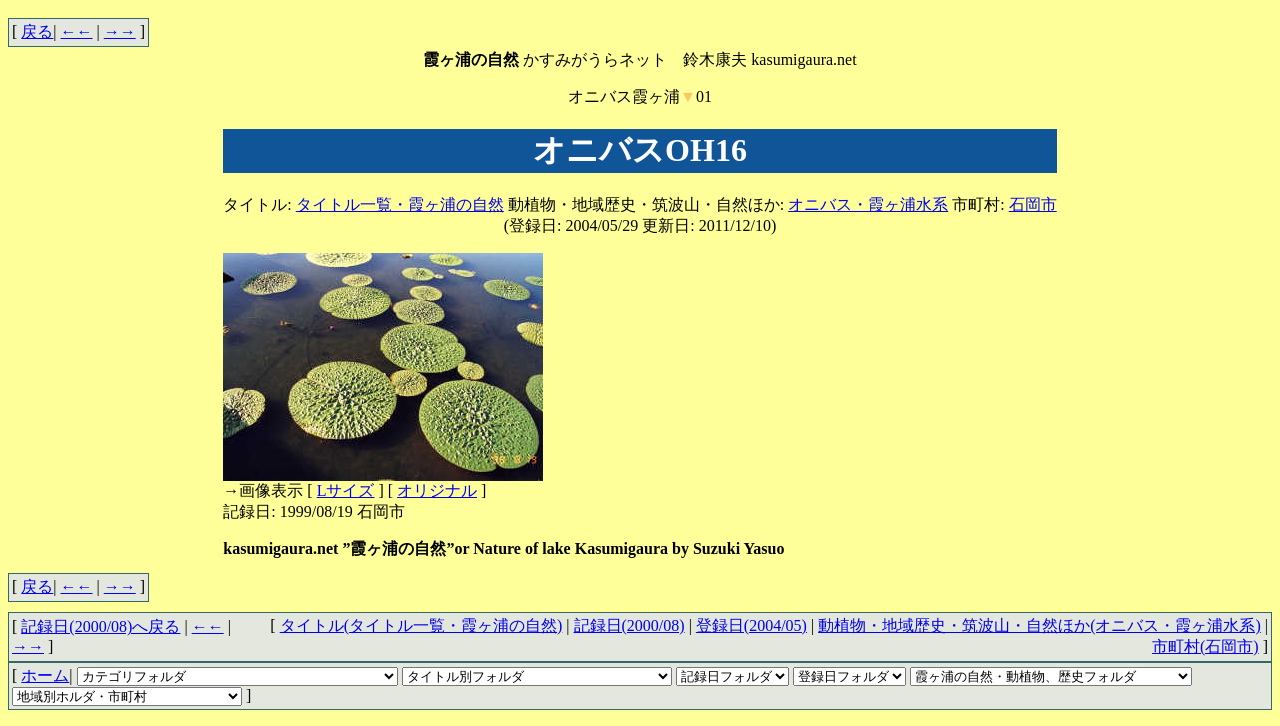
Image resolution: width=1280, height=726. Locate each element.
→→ (120, 31)
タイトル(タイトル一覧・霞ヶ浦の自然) (421, 625)
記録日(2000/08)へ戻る (100, 626)
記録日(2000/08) (629, 625)
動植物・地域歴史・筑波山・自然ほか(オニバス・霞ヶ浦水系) (1039, 625)
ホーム (45, 675)
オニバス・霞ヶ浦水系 (868, 204)
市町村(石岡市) (1205, 646)
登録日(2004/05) (751, 625)
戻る (37, 31)
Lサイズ (346, 490)
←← (77, 31)
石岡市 (1033, 204)
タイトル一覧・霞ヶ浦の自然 (400, 204)
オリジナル (437, 490)
